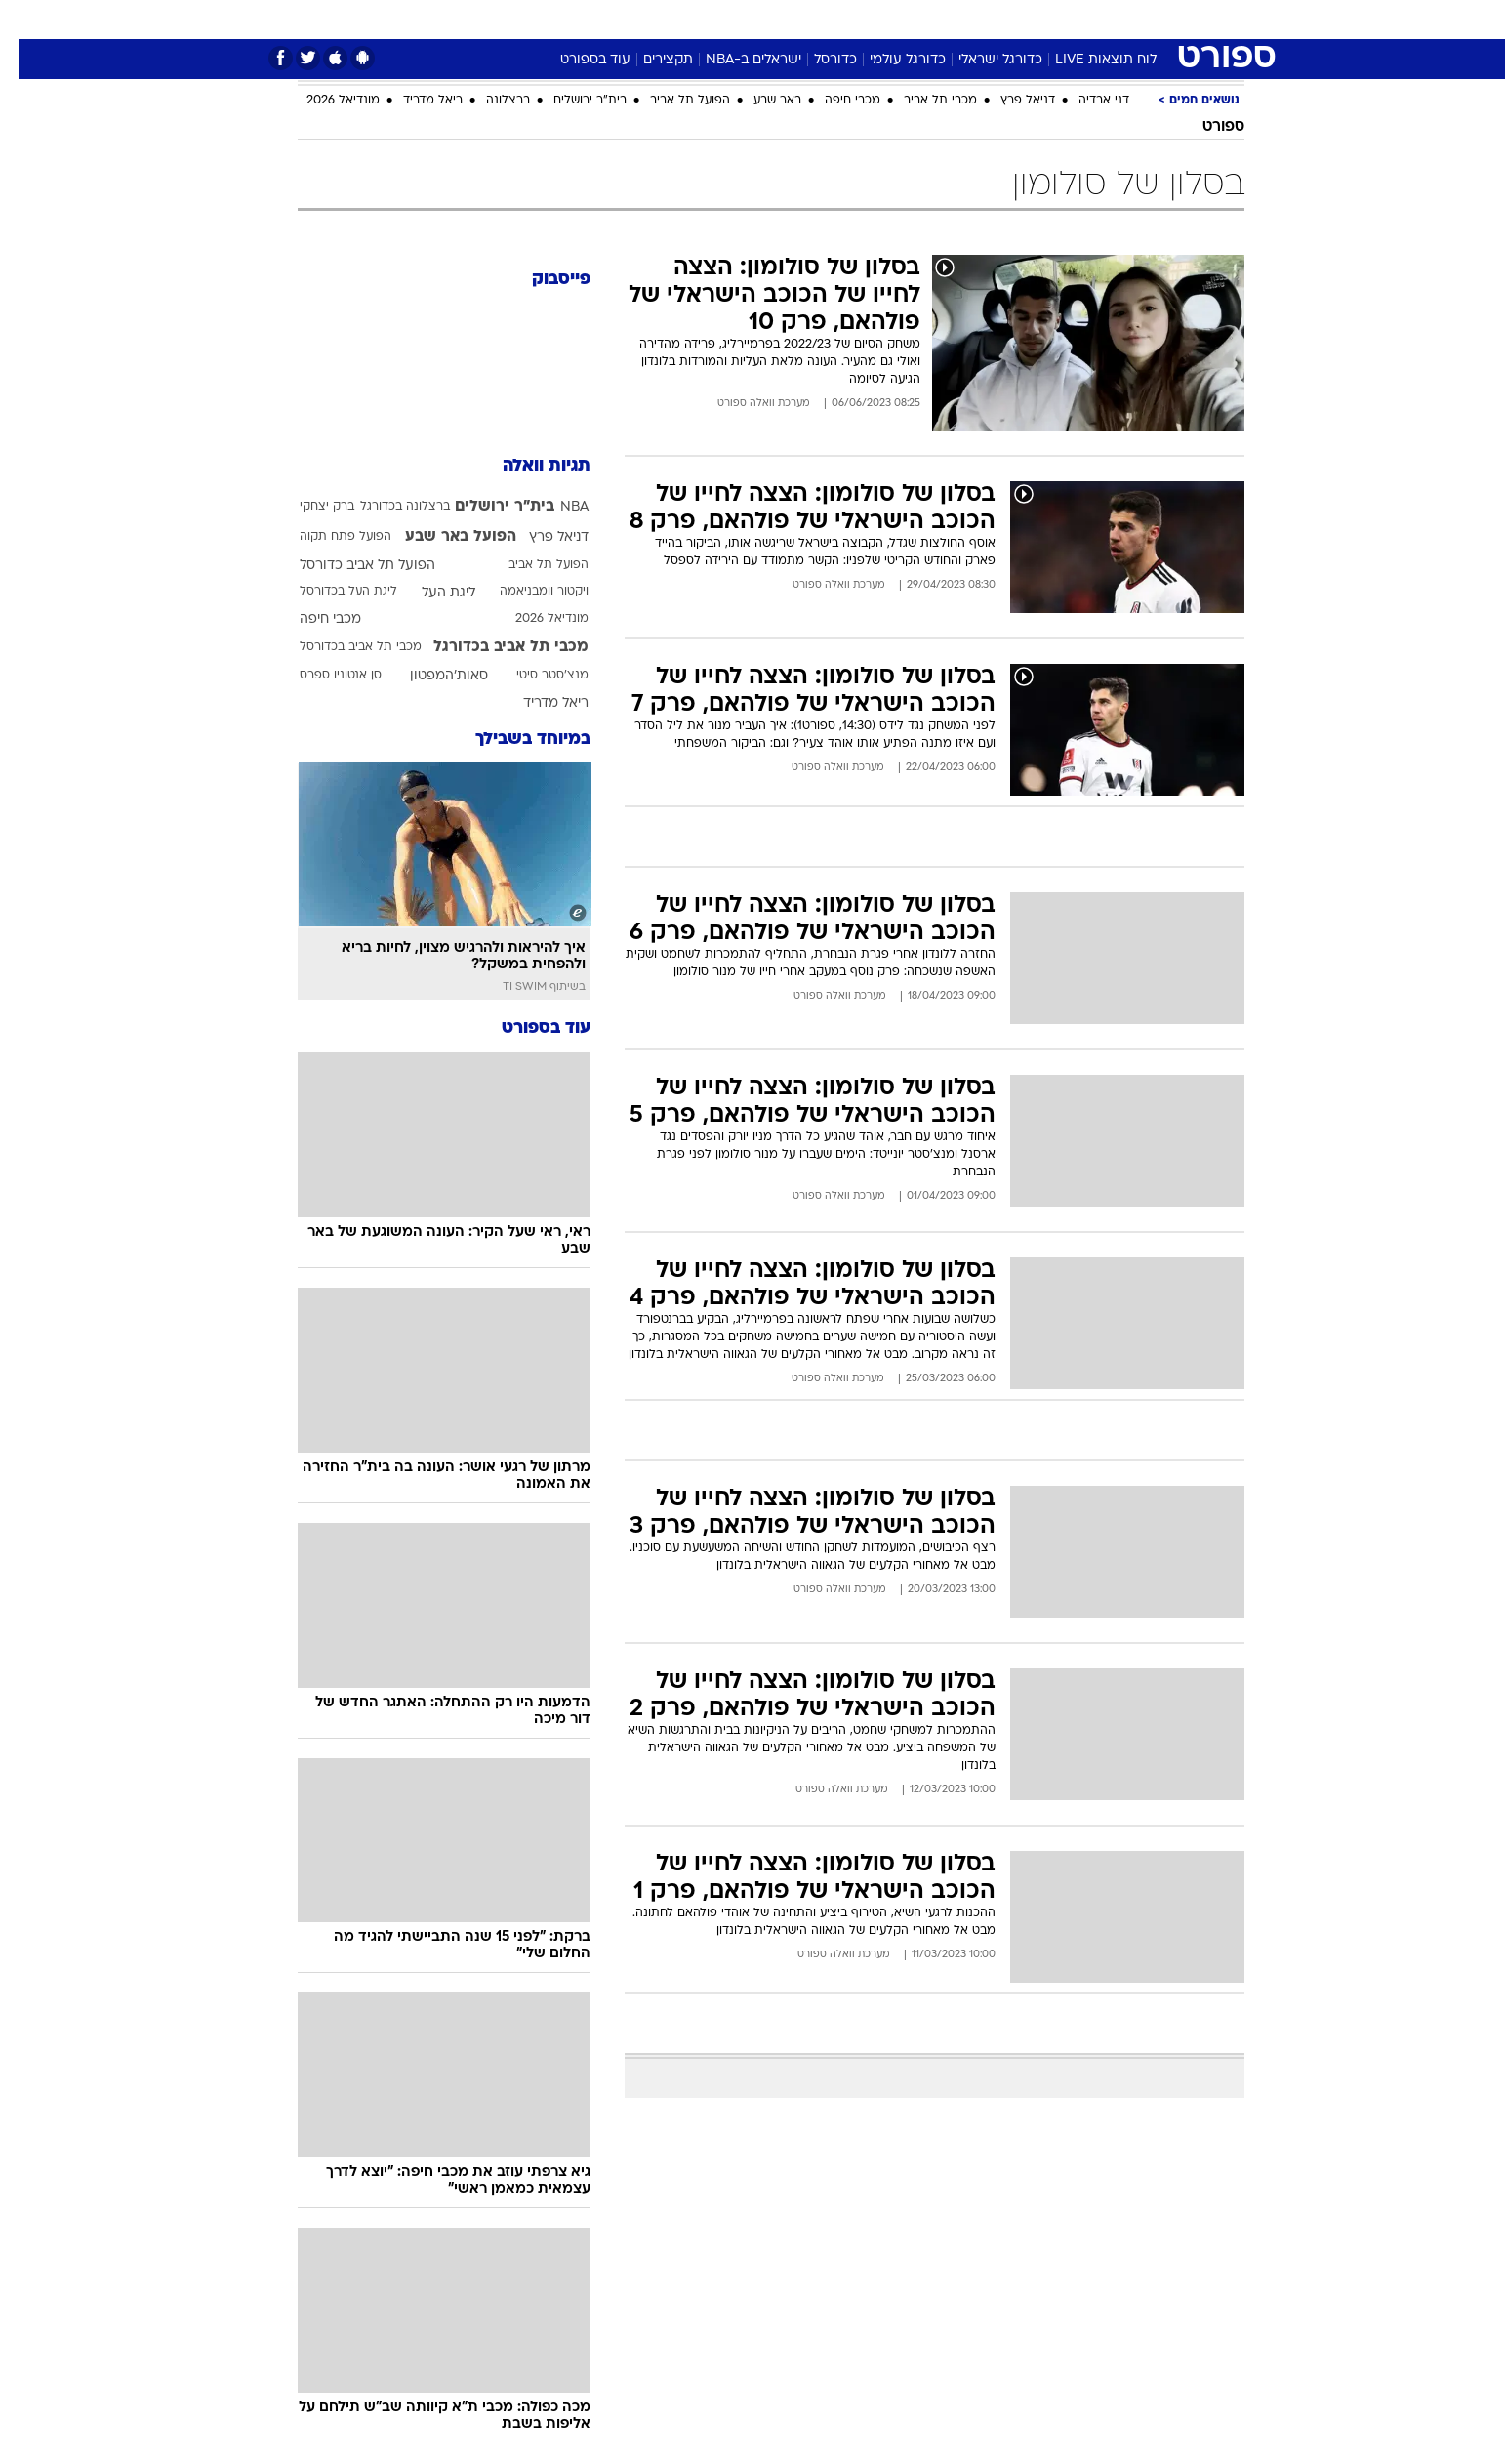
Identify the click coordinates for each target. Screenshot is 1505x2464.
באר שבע (759, 100)
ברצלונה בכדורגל (386, 507)
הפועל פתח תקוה (327, 537)
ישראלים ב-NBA (735, 60)
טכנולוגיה (601, 19)
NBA (556, 507)
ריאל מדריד (414, 100)
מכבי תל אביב (921, 100)
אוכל (801, 19)
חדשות (1098, 19)
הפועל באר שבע (442, 537)
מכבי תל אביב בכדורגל (492, 647)
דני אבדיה (1085, 100)
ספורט (1032, 19)
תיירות (674, 19)
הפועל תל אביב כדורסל (349, 565)
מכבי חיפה (834, 100)
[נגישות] (27, 20)
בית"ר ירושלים (571, 100)
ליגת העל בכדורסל (330, 591)
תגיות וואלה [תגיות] (528, 466)
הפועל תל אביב (671, 100)
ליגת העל (430, 593)
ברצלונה (489, 100)
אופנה (529, 19)
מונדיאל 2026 (324, 100)
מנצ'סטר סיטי (534, 675)
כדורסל (816, 60)
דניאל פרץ (1009, 100)
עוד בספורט (577, 60)
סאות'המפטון (430, 676)
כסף (852, 19)
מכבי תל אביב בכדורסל (342, 647)
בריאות (740, 19)
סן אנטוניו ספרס (322, 675)
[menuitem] (1086, 19)
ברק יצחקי (308, 507)
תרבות (968, 19)
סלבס (906, 19)
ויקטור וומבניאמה (525, 591)
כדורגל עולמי (889, 60)
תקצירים (649, 60)
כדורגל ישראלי (982, 60)
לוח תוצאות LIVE (1087, 60)
